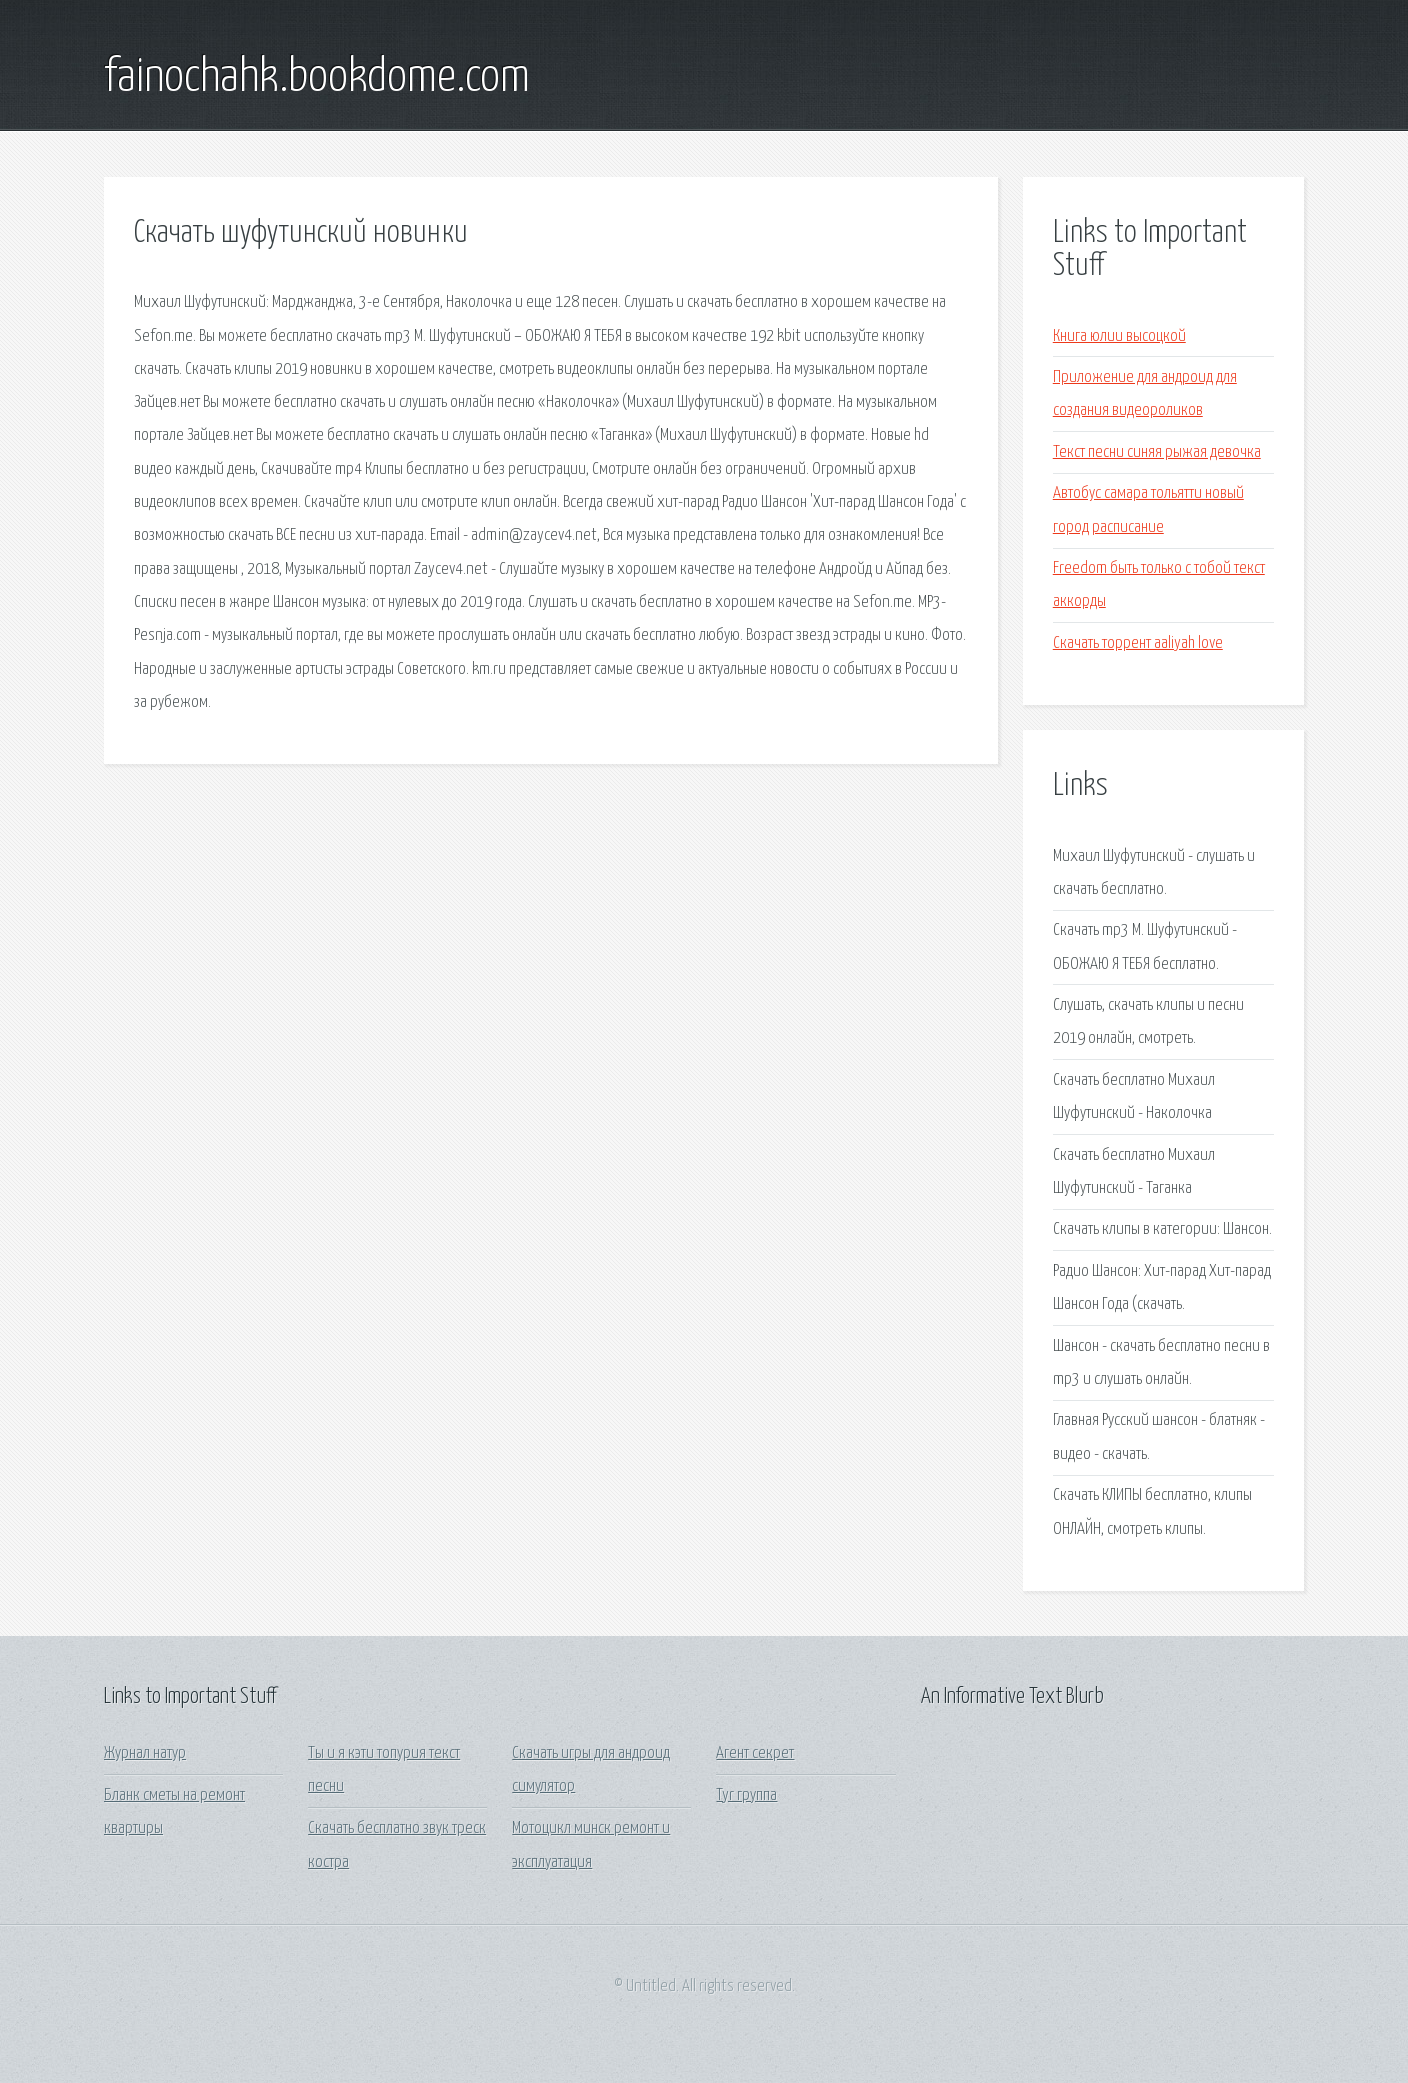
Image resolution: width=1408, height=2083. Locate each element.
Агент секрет (755, 1753)
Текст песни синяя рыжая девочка (1157, 452)
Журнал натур (145, 1753)
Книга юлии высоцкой (1119, 336)
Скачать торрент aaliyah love (1138, 643)
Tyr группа (746, 1795)
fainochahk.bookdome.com (317, 78)
